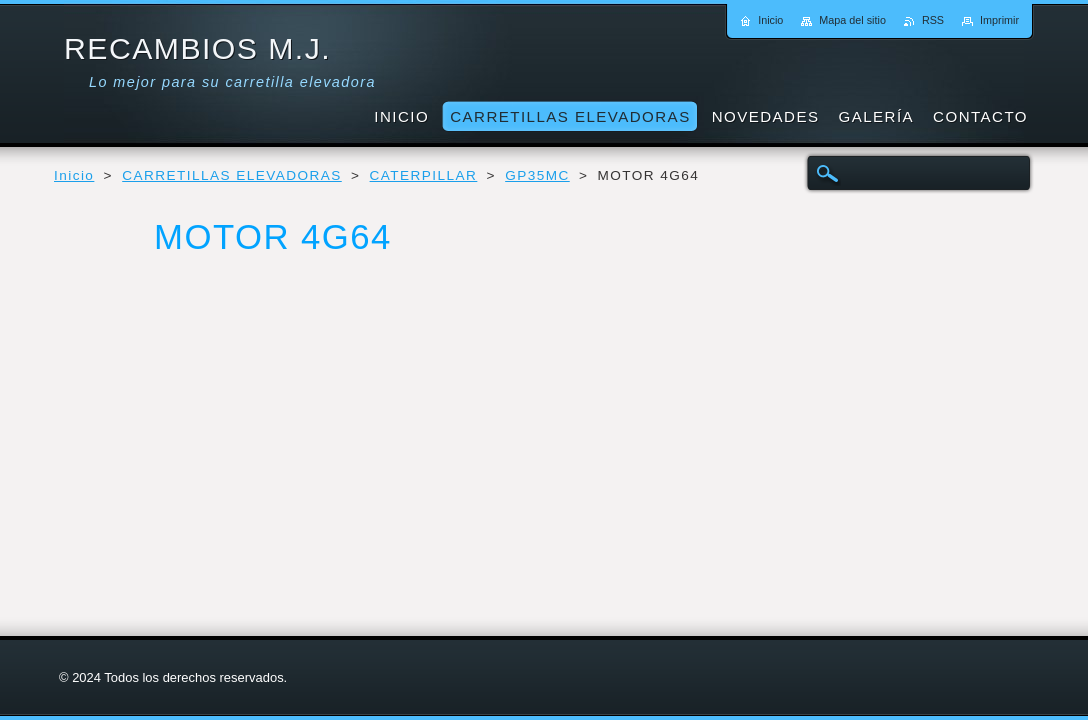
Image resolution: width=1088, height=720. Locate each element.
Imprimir (999, 20)
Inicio (74, 175)
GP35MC (537, 175)
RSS (933, 20)
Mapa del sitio (852, 20)
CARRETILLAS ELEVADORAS (232, 175)
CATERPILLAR (424, 175)
